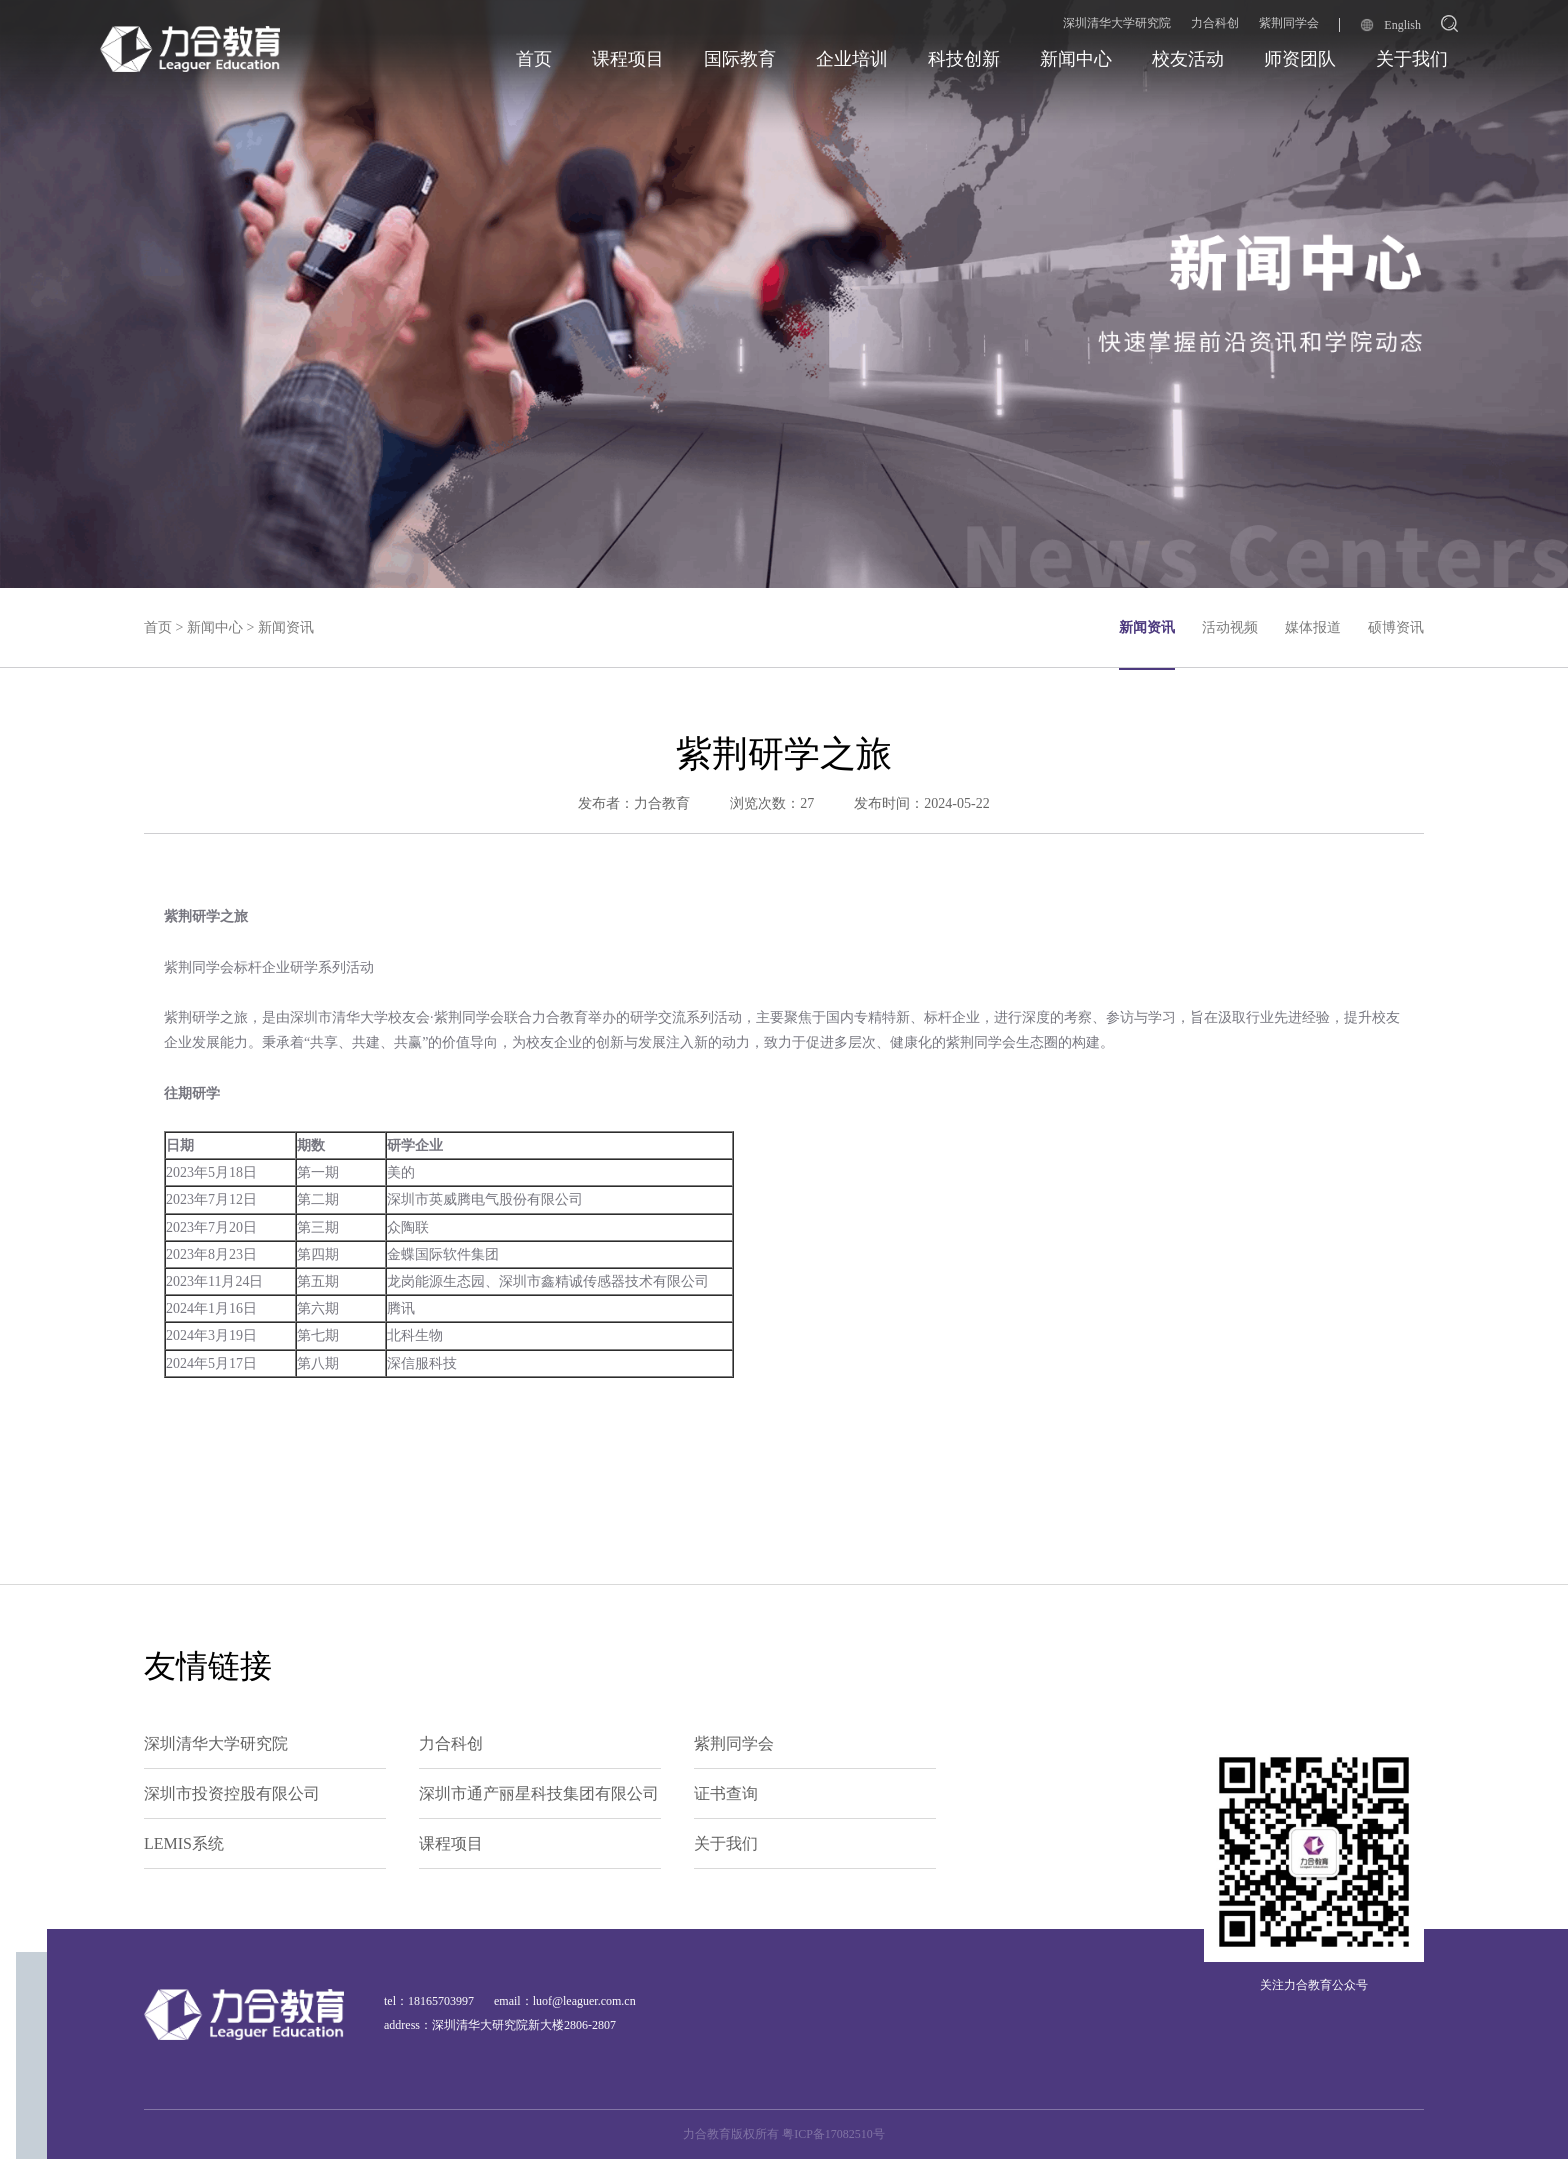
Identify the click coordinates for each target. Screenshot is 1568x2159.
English (1390, 25)
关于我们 (1412, 59)
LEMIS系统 (184, 1843)
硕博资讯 (1396, 627)
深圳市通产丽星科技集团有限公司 (539, 1793)
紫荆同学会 (1289, 23)
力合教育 (662, 803)
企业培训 (852, 59)
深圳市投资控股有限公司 (232, 1793)
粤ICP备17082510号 (833, 2134)
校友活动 (1188, 59)
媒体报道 (1313, 627)
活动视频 (1230, 627)
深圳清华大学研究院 (1117, 23)
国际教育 (740, 59)
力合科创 (1215, 23)
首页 (534, 59)
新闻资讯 (286, 627)
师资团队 (1300, 59)
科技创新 (964, 59)
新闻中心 (1076, 59)
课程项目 (628, 59)
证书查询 (726, 1793)
